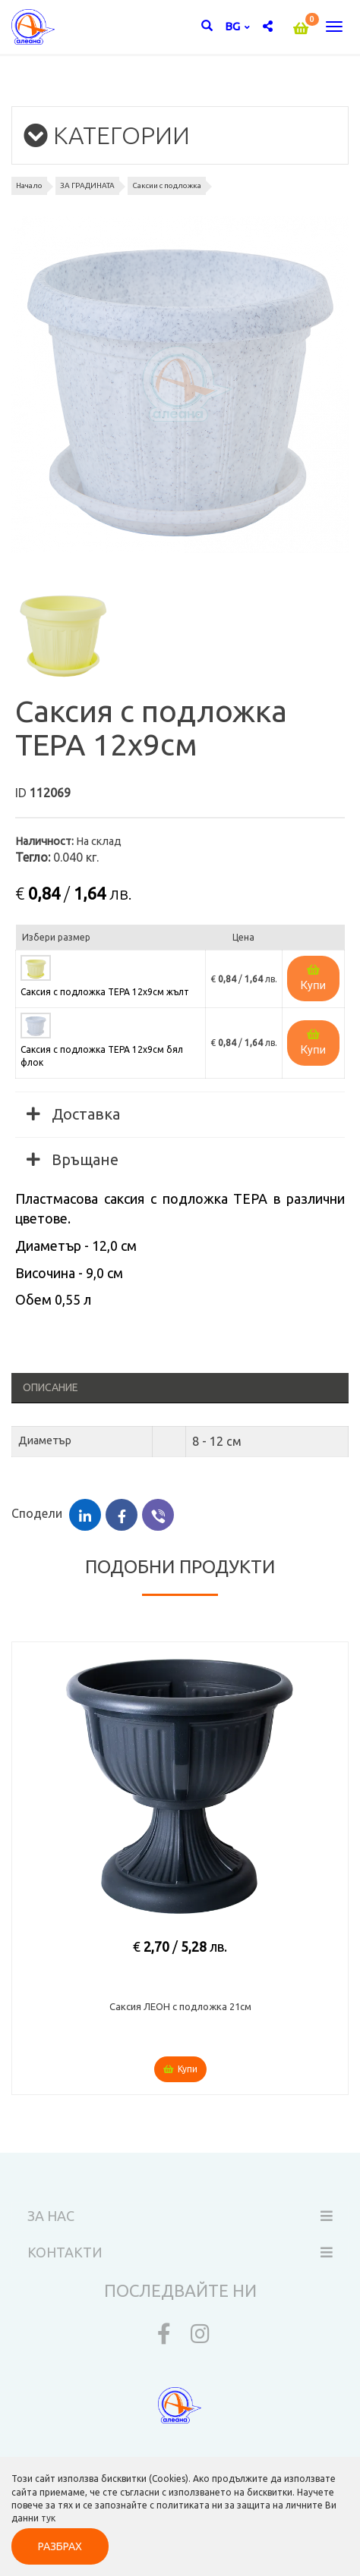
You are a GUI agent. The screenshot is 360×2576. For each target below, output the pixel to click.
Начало (29, 185)
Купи (314, 978)
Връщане (72, 1159)
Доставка (73, 1114)
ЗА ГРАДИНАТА (87, 185)
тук (48, 2518)
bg (233, 26)
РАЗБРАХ (60, 2546)
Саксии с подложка (166, 185)
